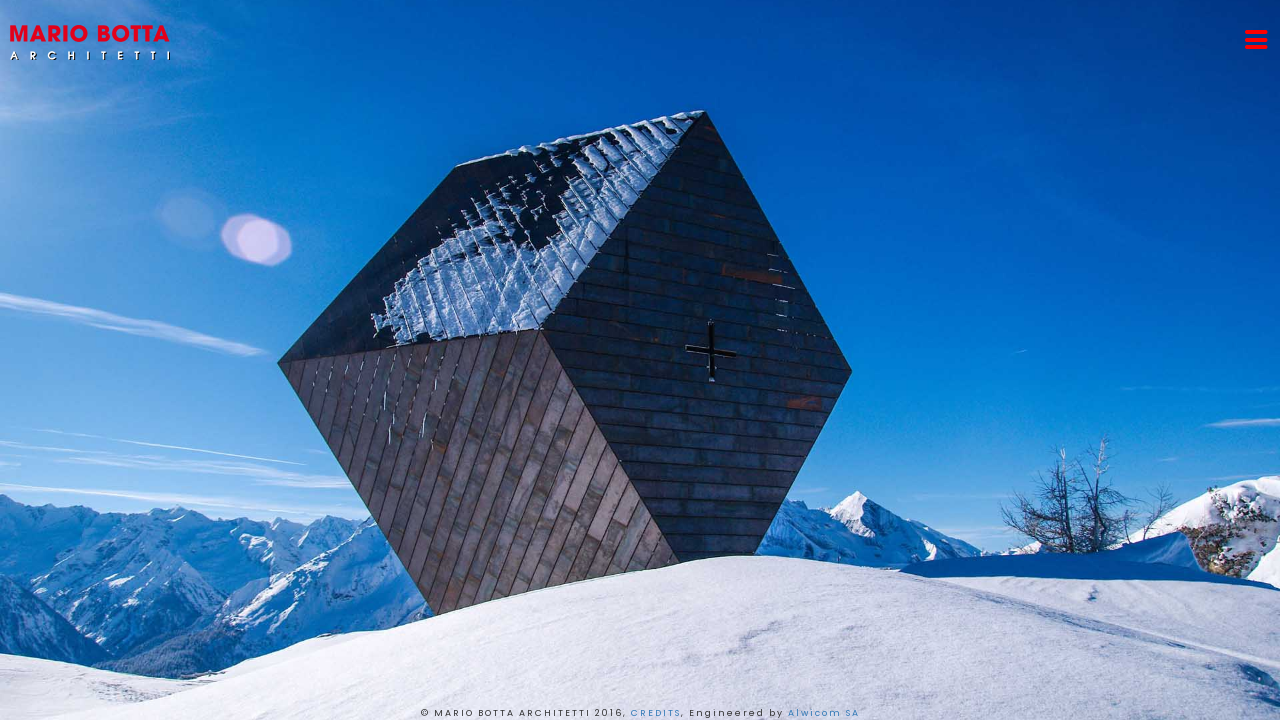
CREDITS (656, 713)
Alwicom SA (824, 713)
